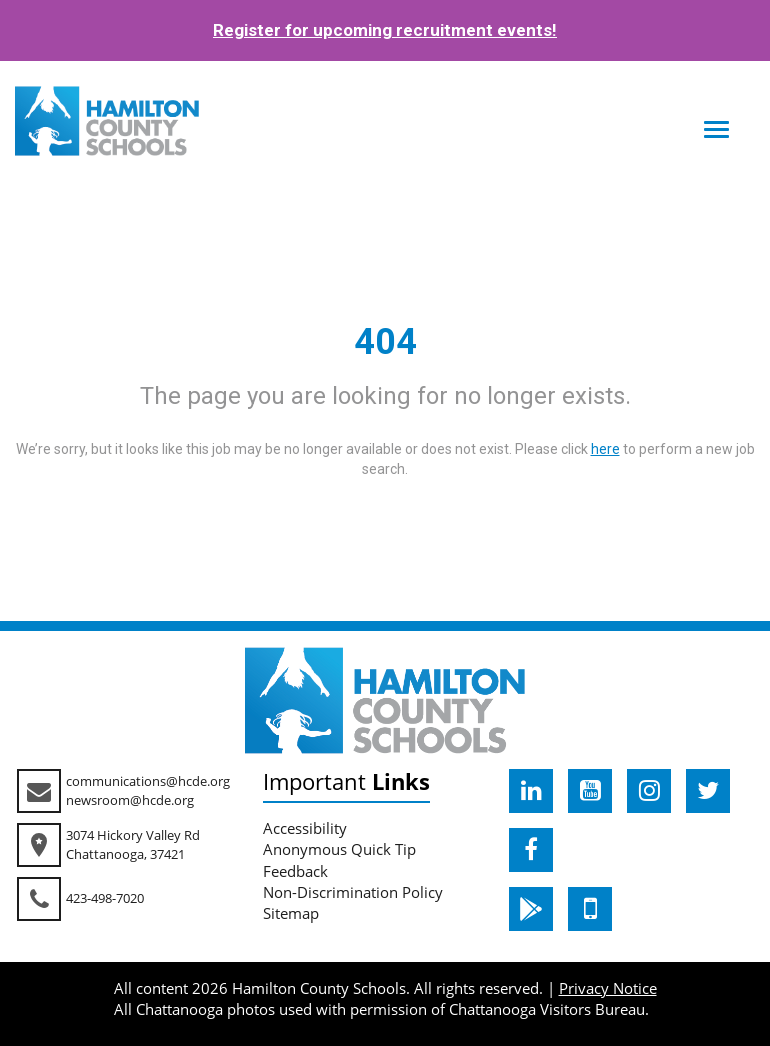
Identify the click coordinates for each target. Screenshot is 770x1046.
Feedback (295, 871)
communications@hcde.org (148, 781)
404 (385, 342)
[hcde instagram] (649, 791)
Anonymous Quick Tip (339, 849)
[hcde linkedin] (531, 791)
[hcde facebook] (531, 850)
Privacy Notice (608, 988)
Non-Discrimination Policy (353, 892)
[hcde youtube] (590, 791)
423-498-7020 (105, 898)
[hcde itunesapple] (590, 909)
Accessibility (305, 828)
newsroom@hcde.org (130, 800)
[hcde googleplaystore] (531, 909)
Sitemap (291, 913)
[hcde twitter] (708, 791)
